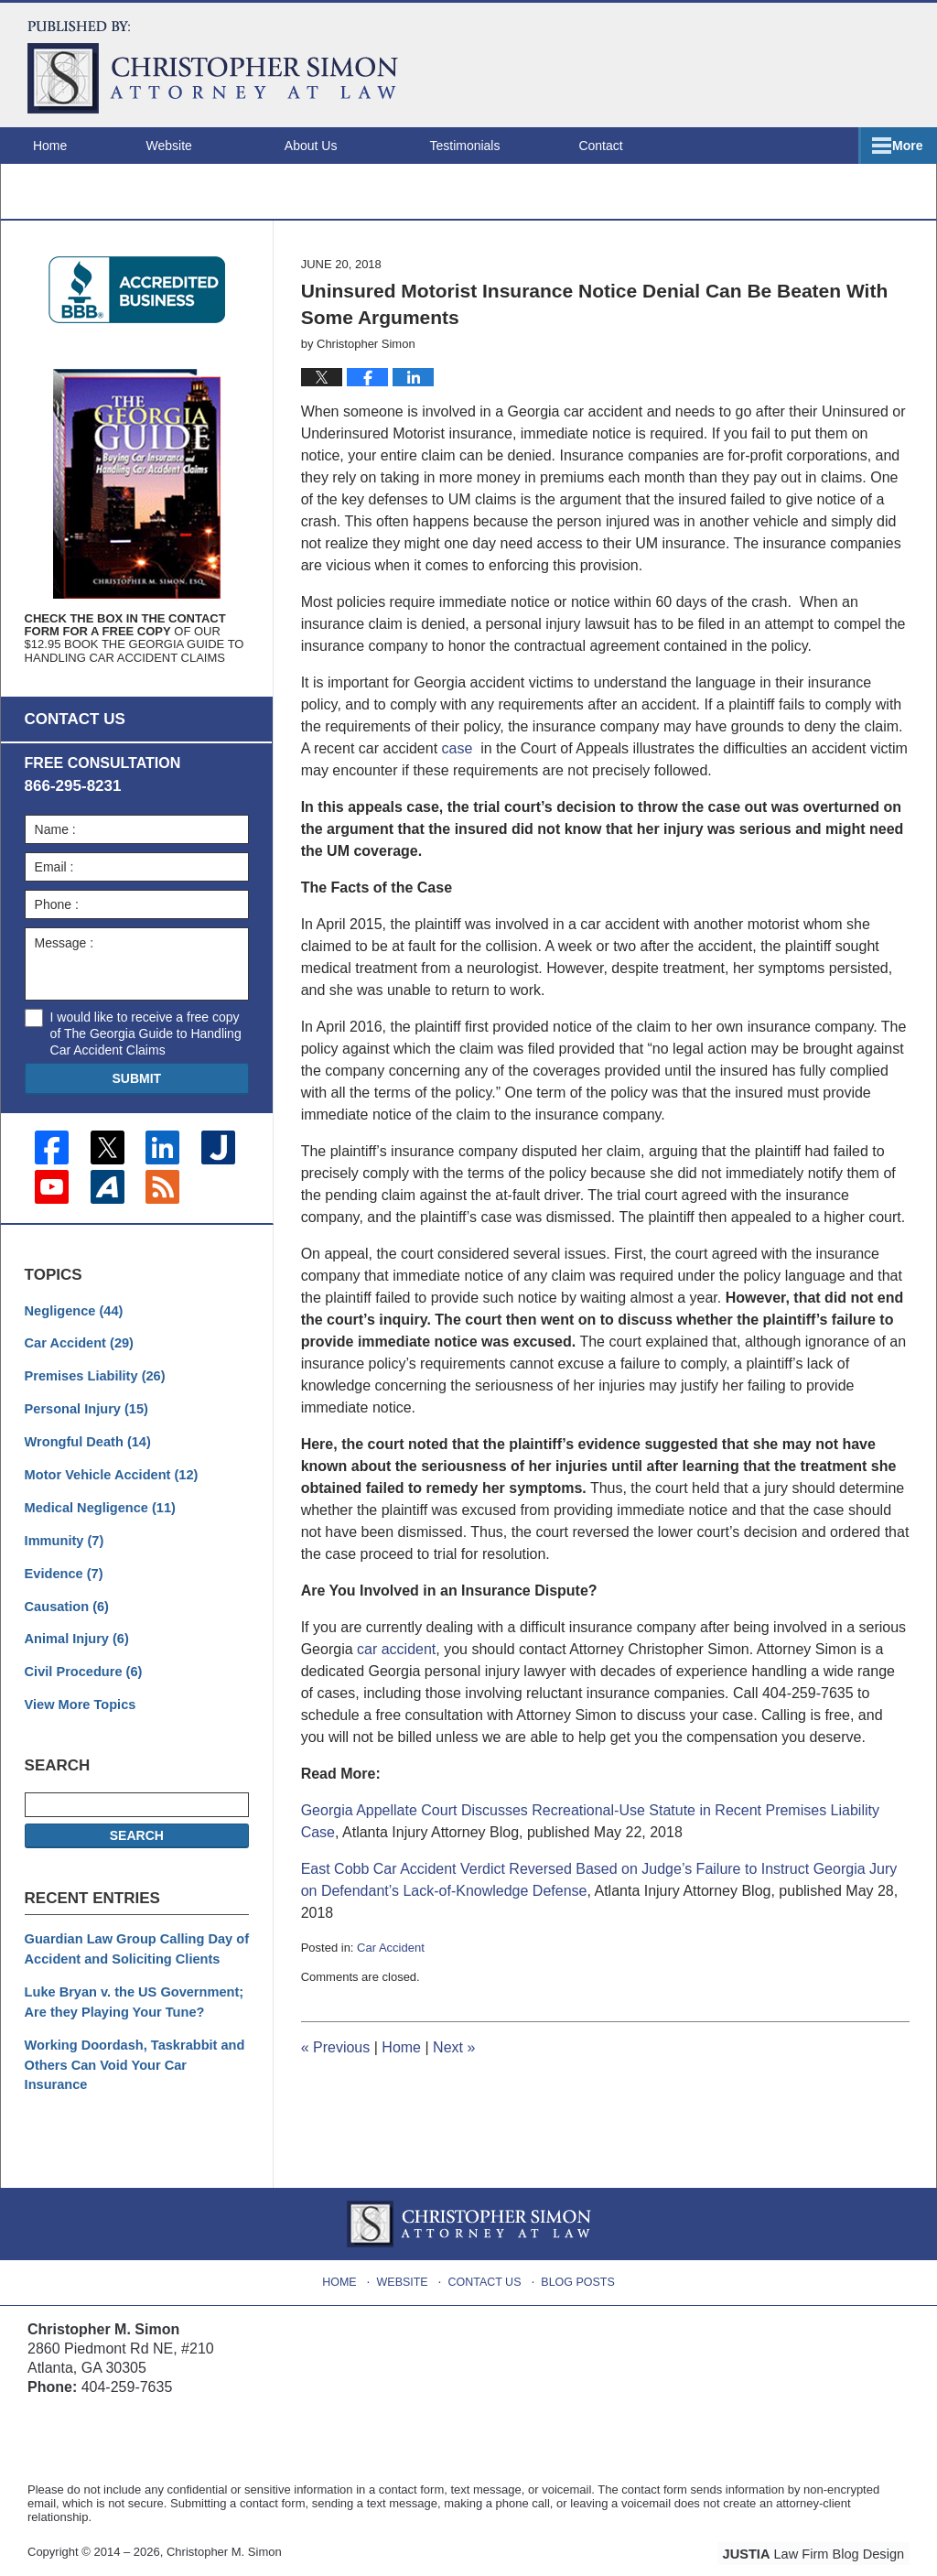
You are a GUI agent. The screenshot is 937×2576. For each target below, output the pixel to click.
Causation (65, 1619)
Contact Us (486, 2262)
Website (196, 145)
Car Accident (391, 1970)
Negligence (72, 1331)
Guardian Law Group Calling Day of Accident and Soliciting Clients (133, 1958)
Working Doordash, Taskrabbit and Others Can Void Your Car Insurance (134, 2061)
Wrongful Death (85, 1459)
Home (64, 145)
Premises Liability (92, 1395)
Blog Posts (576, 2262)
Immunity (63, 1555)
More (902, 145)
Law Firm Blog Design (822, 2538)
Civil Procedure (81, 1683)
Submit (136, 1101)
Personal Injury (84, 1427)
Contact (641, 145)
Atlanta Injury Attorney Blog (212, 67)
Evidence (63, 1587)
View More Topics (78, 1715)
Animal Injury (75, 1651)
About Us (338, 145)
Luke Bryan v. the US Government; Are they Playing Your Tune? (130, 2010)
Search (137, 1845)
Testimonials (492, 145)
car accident (396, 1672)
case (457, 771)
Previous (336, 2071)
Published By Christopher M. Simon (792, 64)
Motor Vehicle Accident (108, 1491)
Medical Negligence (97, 1523)
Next (454, 2071)
